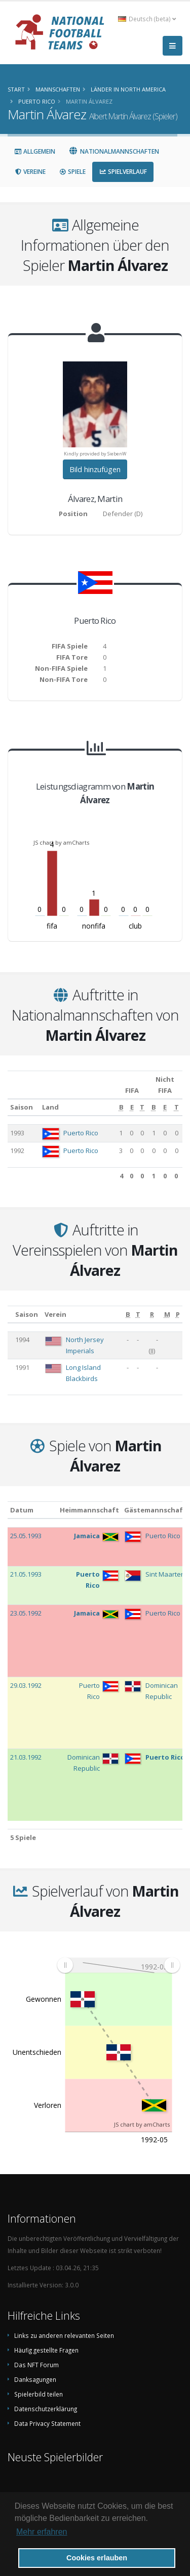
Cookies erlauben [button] (96, 2558)
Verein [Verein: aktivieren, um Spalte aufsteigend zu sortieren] (55, 1314)
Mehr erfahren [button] (41, 2531)
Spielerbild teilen (38, 2394)
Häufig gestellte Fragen (46, 2350)
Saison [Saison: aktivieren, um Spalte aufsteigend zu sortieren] (21, 1107)
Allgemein (34, 151)
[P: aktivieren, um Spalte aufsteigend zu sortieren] (177, 1314)
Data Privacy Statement (47, 2423)
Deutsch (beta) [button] (147, 19)
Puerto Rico (80, 1132)
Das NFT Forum (36, 2365)
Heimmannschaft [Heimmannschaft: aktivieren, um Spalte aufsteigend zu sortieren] (89, 1509)
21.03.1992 (26, 1757)
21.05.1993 (26, 1574)
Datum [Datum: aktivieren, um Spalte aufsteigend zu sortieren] (21, 1509)
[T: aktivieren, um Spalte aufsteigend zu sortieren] (142, 1107)
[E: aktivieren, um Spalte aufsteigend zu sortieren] (131, 1107)
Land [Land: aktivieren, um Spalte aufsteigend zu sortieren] (50, 1107)
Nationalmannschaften (113, 151)
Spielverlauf (123, 171)
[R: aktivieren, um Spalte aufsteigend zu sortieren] (152, 1314)
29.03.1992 (26, 1685)
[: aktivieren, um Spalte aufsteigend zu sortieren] (10, 1314)
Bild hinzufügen (95, 469)
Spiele (72, 171)
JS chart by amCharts (61, 842)
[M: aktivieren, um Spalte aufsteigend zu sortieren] (167, 1314)
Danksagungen (35, 2379)
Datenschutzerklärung (45, 2409)
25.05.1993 (26, 1535)
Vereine (30, 171)
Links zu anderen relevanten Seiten (64, 2335)
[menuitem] (118, 1964)
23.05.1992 (26, 1613)
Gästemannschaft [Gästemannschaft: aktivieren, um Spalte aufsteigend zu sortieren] (155, 1509)
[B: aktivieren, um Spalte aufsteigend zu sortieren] (121, 1107)
